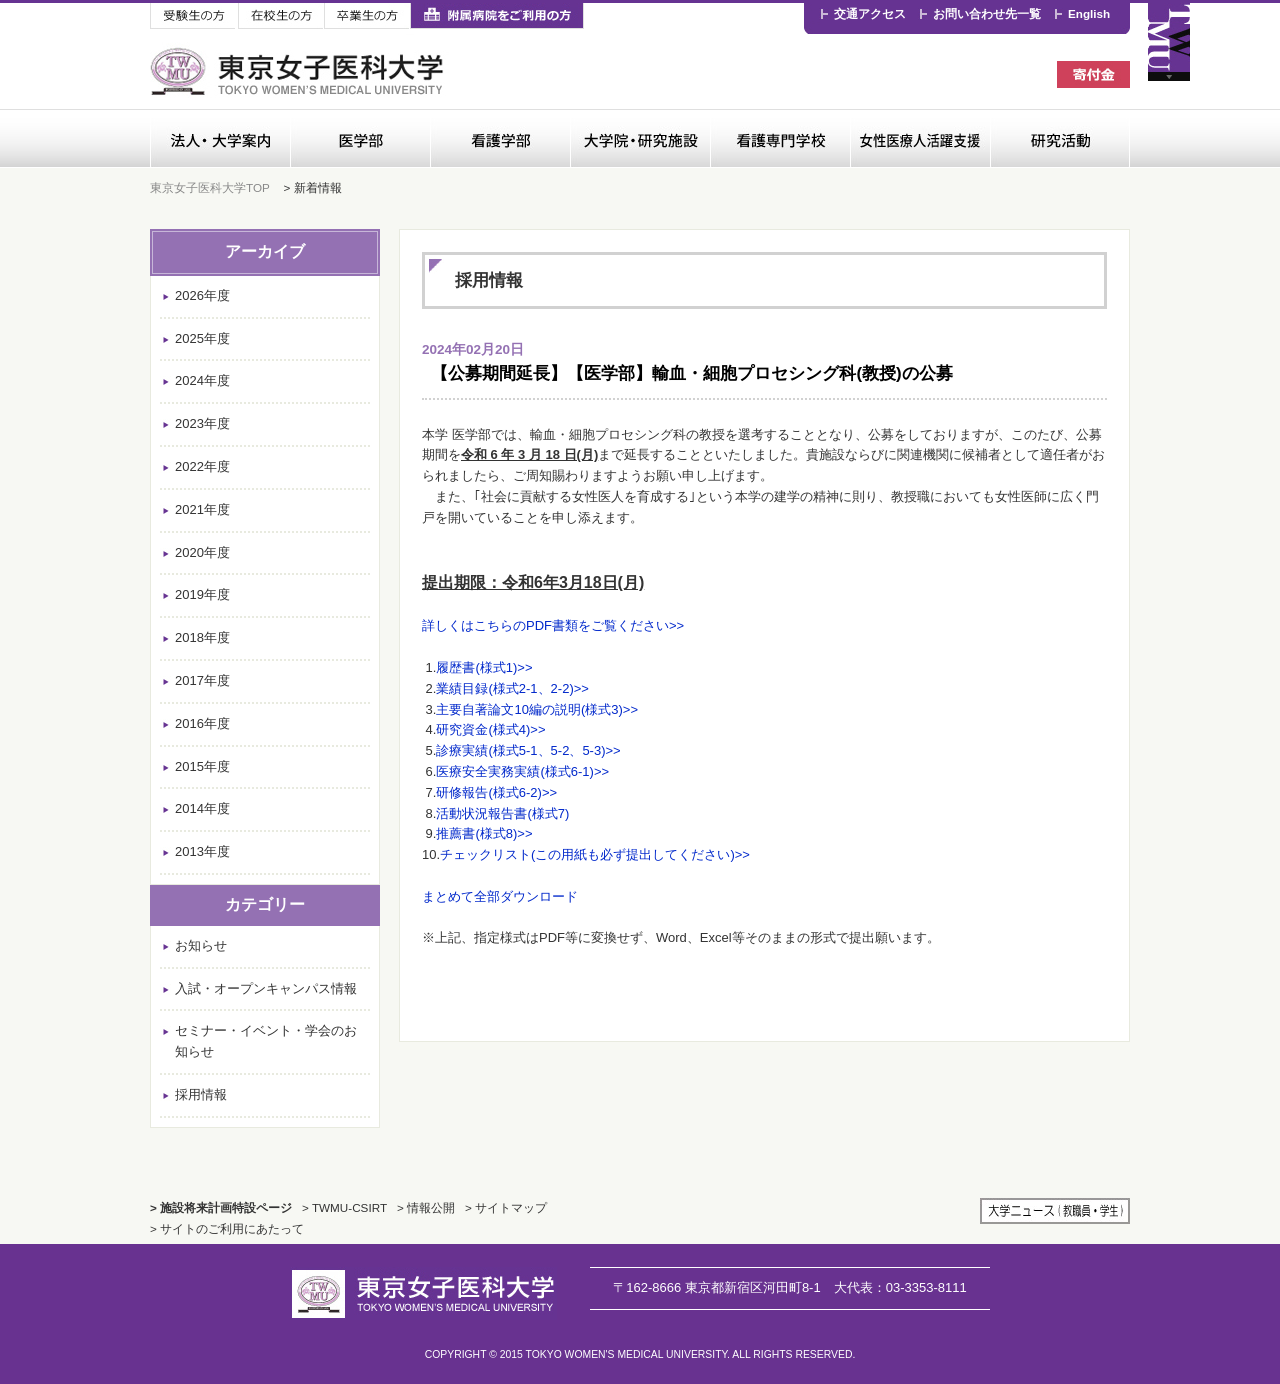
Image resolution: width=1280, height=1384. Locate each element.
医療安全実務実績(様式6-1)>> (522, 771)
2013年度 (202, 851)
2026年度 (202, 295)
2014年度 (202, 808)
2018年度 (202, 637)
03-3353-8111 (900, 1287)
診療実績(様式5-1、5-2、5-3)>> (528, 750)
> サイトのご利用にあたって (227, 1228)
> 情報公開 (426, 1207)
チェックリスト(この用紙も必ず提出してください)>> (595, 854)
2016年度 (202, 723)
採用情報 (201, 1094)
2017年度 (202, 680)
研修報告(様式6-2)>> (496, 792)
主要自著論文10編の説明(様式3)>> (537, 709)
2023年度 (202, 423)
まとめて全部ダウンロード (500, 896)
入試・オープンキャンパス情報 (266, 988)
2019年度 (202, 594)
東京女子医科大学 (299, 71)
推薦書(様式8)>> (484, 833)
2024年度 (202, 380)
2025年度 (202, 338)
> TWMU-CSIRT (344, 1207)
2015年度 (202, 766)
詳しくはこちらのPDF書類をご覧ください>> (553, 625)
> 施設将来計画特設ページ (221, 1207)
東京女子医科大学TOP (210, 187)
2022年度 (202, 466)
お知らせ (201, 945)
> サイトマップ (506, 1207)
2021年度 (202, 509)
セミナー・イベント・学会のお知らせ (266, 1041)
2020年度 (202, 552)
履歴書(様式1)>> (484, 667)
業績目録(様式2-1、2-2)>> (512, 688)
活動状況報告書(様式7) (502, 813)
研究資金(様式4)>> (490, 729)
